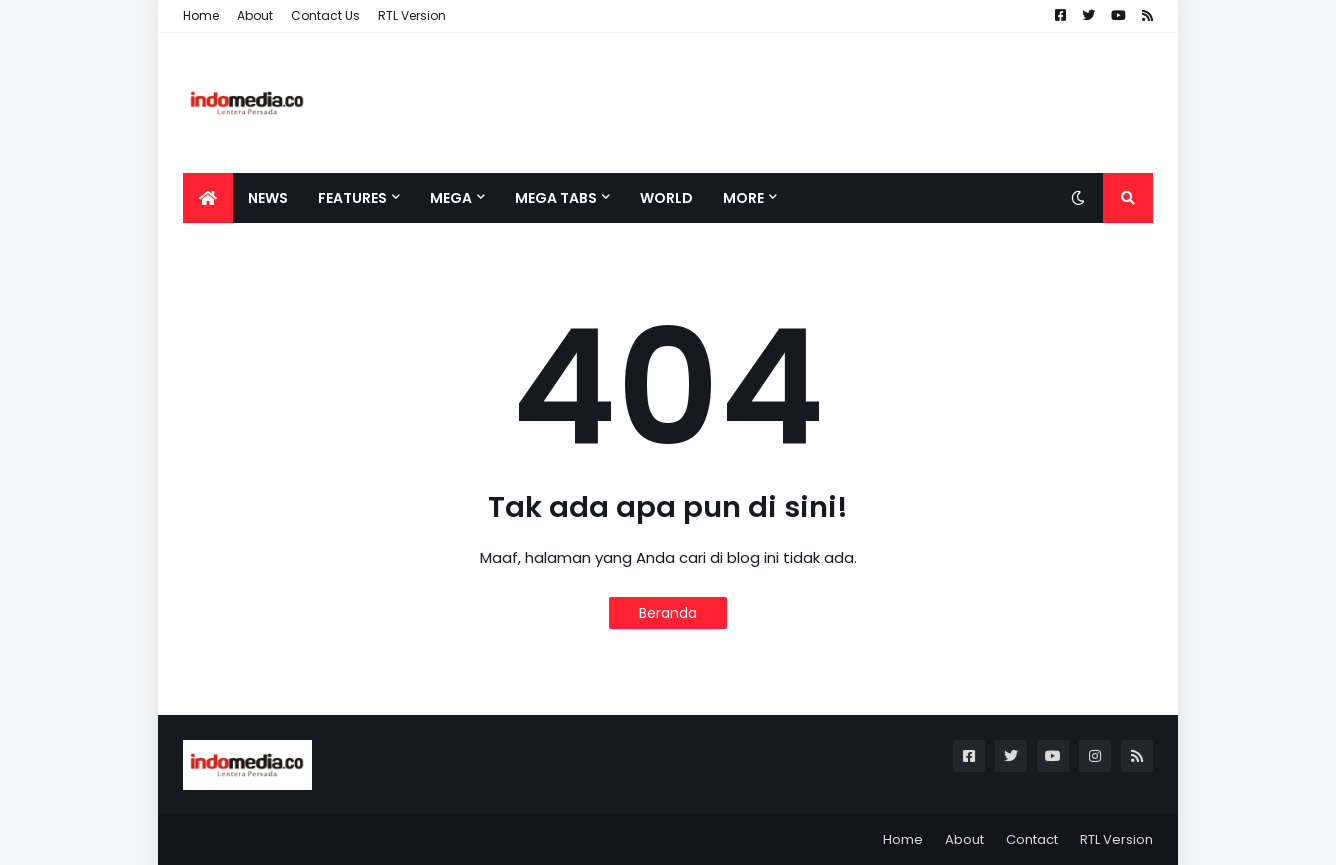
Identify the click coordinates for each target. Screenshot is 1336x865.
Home (201, 15)
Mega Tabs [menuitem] (556, 198)
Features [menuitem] (352, 198)
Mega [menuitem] (451, 198)
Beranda (668, 613)
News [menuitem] (268, 198)
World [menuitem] (666, 198)
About (255, 15)
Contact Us (325, 15)
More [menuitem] (743, 198)
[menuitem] (208, 198)
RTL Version (412, 15)
